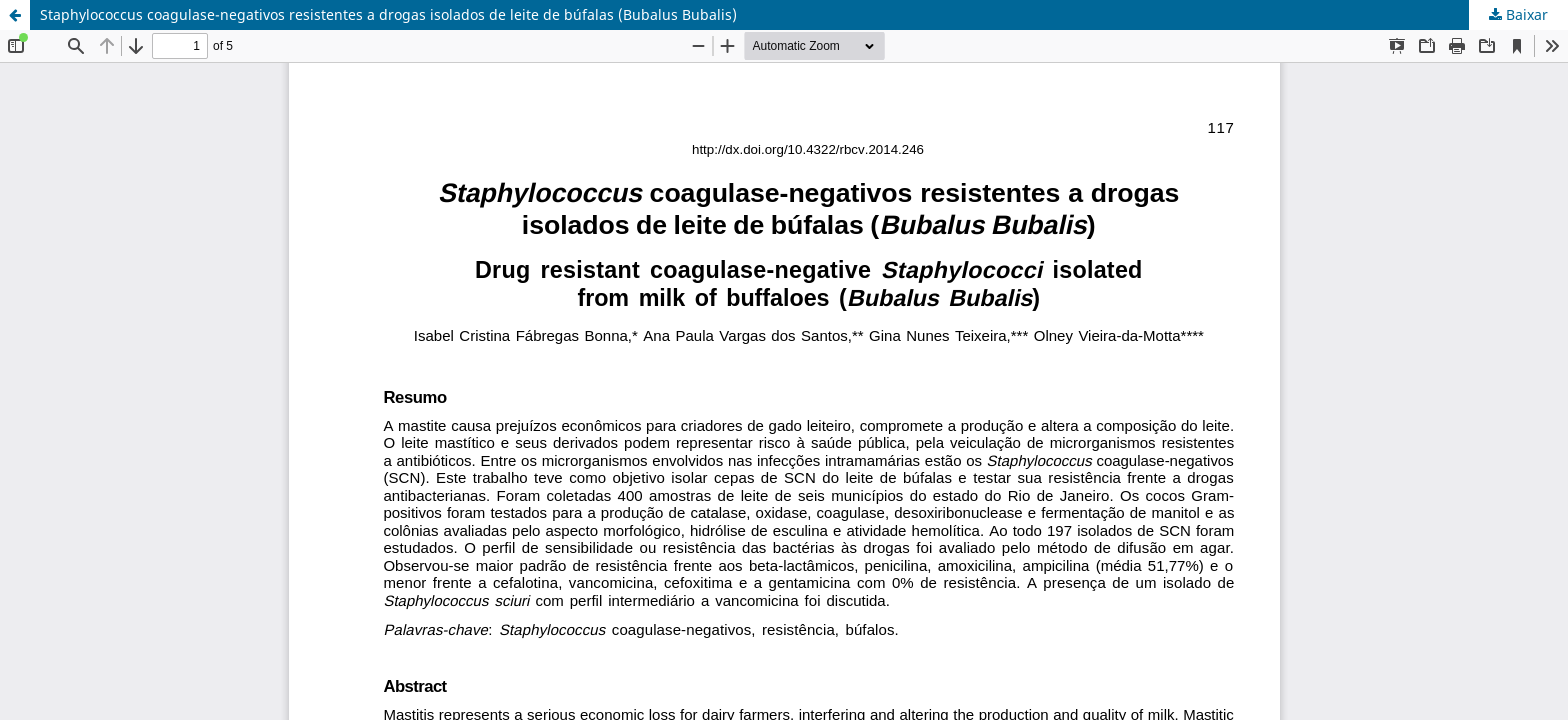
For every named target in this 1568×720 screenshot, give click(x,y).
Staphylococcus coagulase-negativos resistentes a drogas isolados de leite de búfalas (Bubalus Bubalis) (388, 14)
